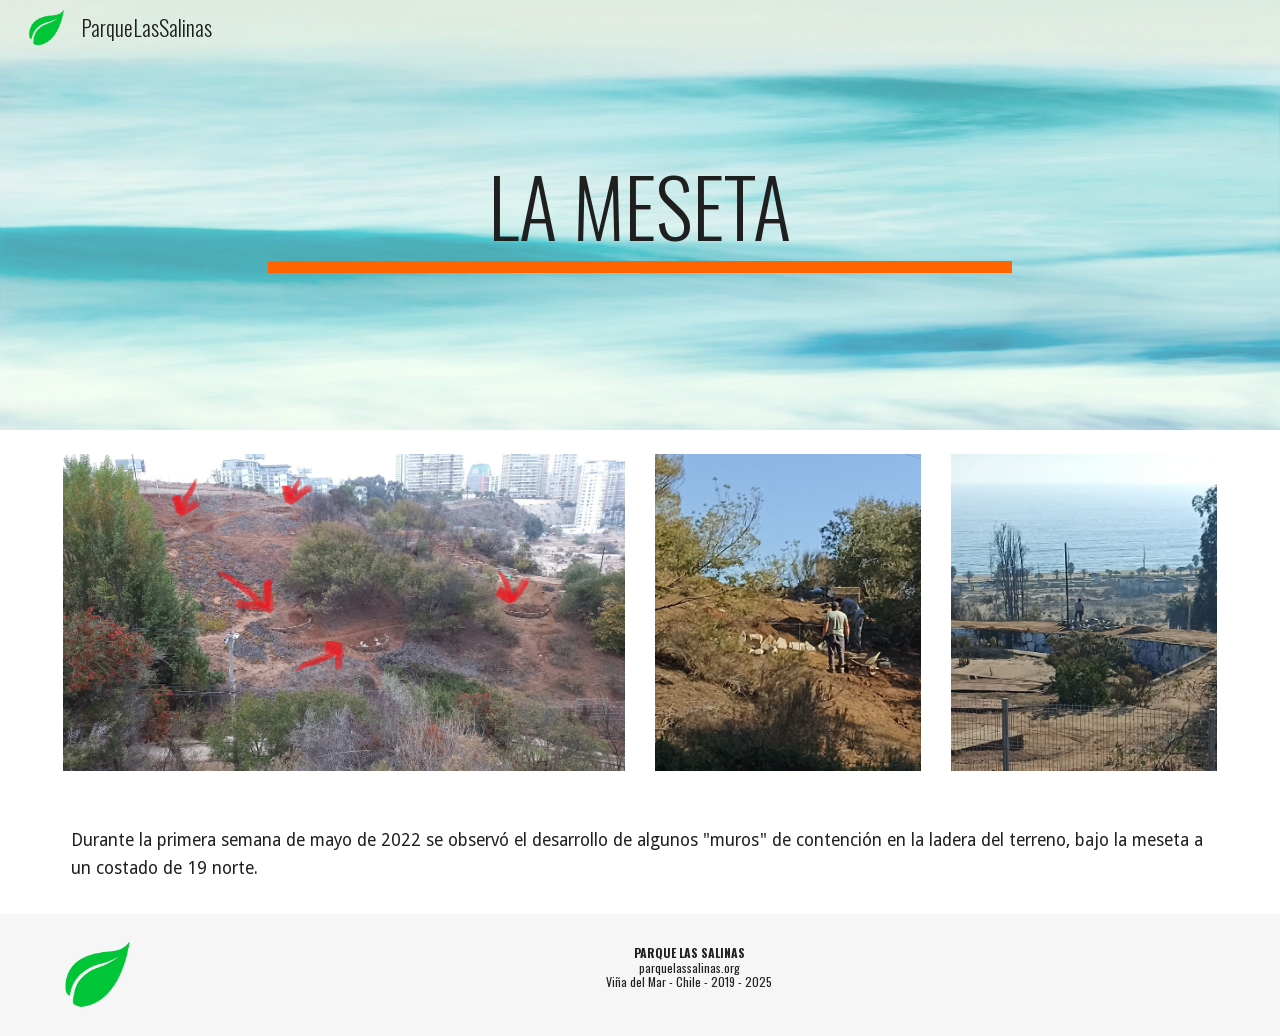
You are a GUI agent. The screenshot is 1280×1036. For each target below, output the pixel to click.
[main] (640, 215)
